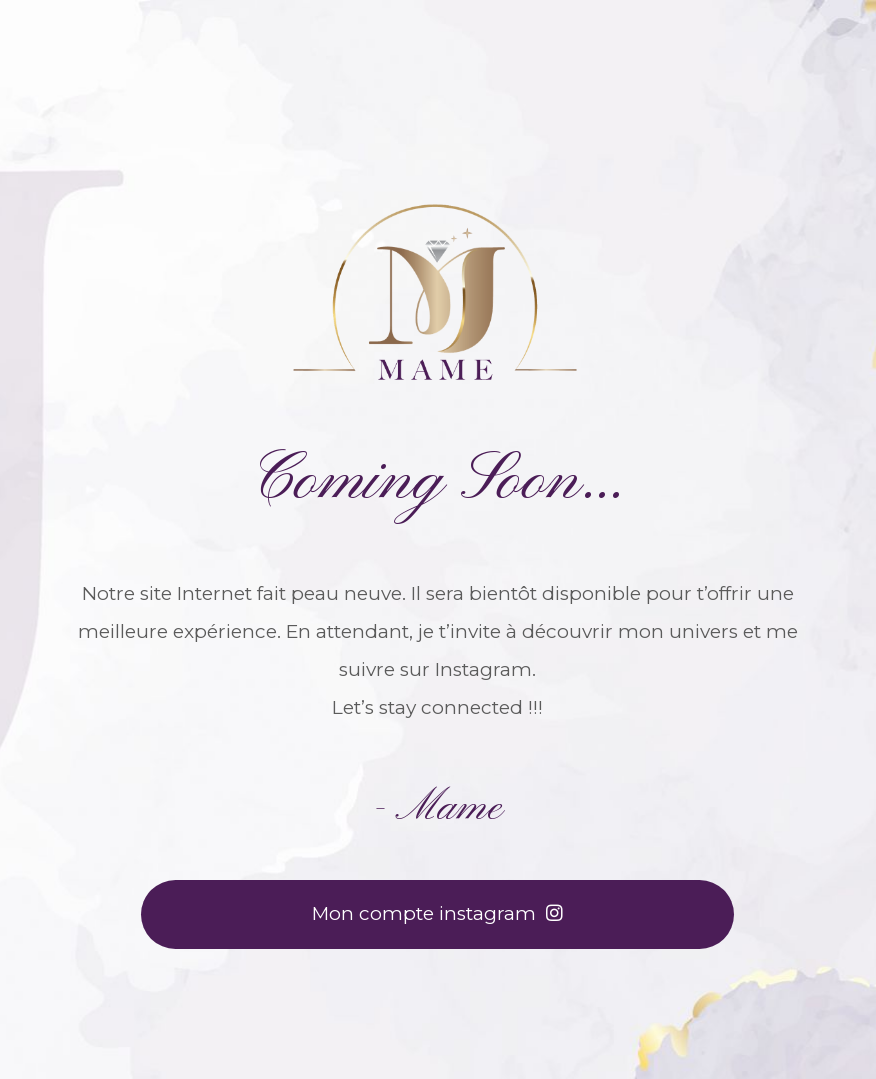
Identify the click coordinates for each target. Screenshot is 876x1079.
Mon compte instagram (437, 913)
